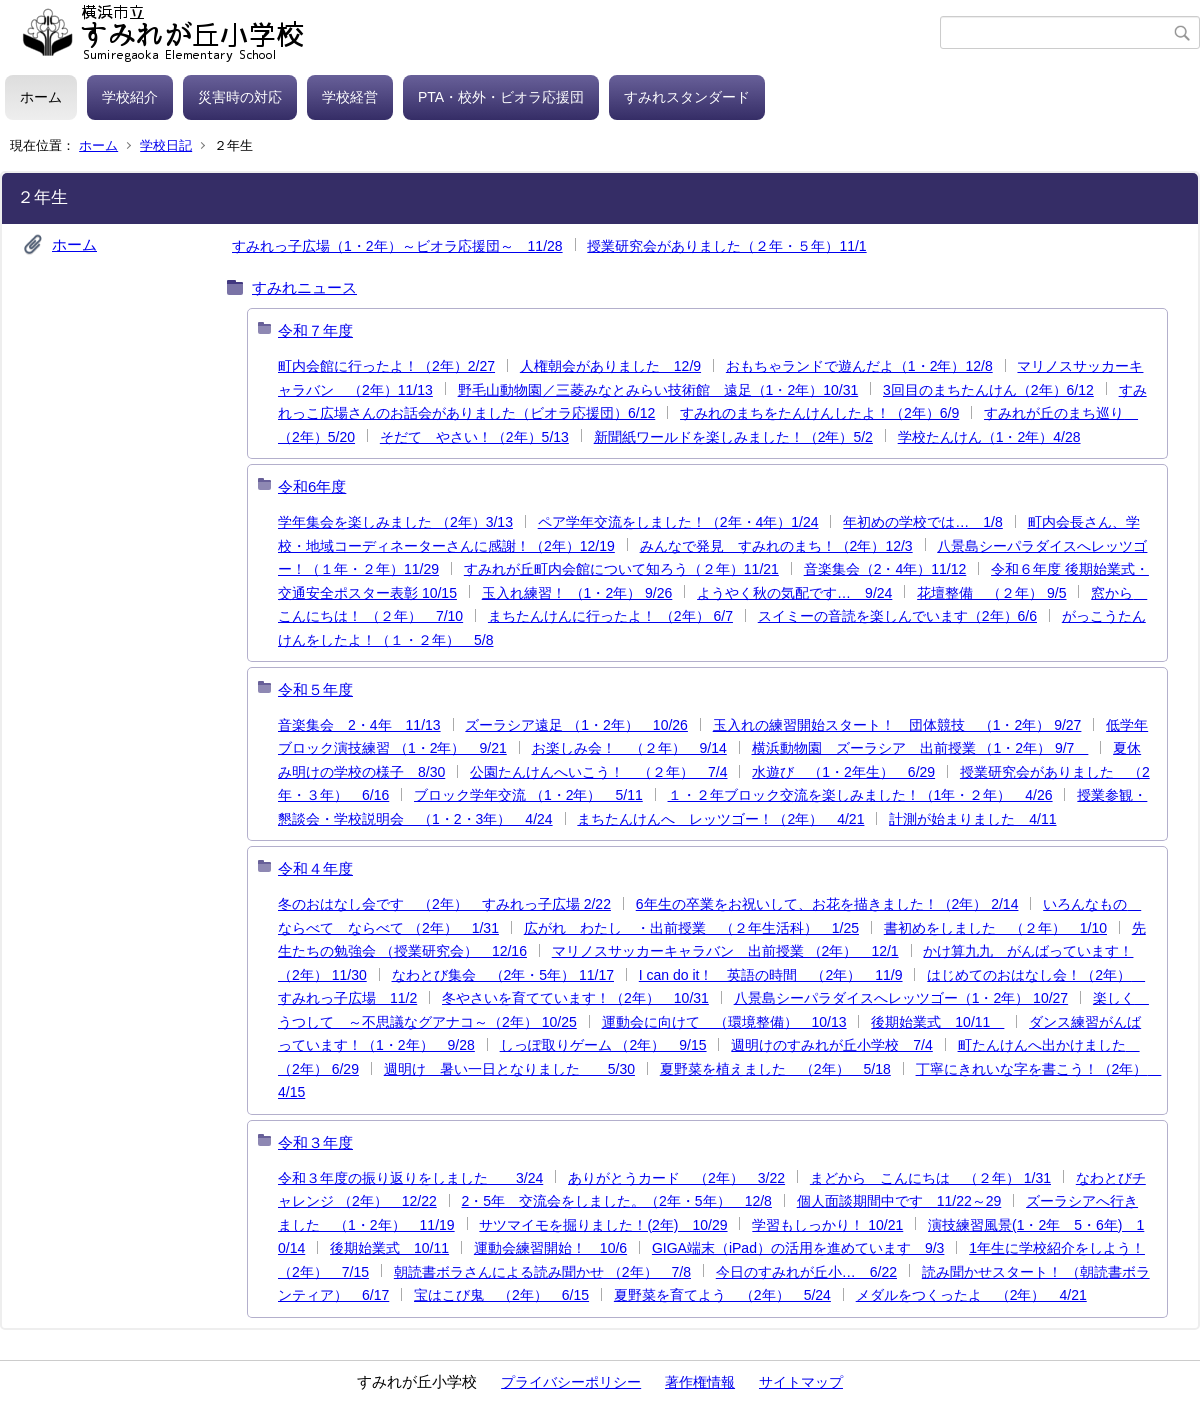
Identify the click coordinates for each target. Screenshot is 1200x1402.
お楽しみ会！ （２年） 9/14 (629, 748)
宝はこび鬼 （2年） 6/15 (501, 1295)
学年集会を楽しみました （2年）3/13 (395, 522)
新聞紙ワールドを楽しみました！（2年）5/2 (733, 437)
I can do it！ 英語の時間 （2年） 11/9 (771, 975)
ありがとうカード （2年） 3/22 (676, 1178)
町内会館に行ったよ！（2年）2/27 (386, 366)
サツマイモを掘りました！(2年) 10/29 (603, 1225)
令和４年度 (315, 868)
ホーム (41, 97)
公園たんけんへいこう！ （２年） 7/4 (598, 772)
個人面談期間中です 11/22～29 (899, 1201)
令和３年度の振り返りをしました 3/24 (410, 1178)
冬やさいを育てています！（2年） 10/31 (575, 998)
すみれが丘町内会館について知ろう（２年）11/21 (621, 569)
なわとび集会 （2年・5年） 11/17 (503, 975)
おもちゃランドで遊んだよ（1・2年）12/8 (859, 366)
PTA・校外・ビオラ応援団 (501, 97)
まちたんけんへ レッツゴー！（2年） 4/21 (720, 819)
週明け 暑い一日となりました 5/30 (509, 1069)
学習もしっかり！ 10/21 (827, 1225)
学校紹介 (130, 97)
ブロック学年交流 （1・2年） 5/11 (528, 795)
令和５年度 (315, 689)
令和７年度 (315, 330)
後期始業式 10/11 (937, 1022)
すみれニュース (304, 287)
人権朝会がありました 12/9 (610, 366)
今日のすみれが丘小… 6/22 (806, 1272)
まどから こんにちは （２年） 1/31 (930, 1178)
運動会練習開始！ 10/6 (550, 1248)
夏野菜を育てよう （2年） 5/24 (722, 1295)
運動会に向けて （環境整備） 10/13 (724, 1022)
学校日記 (166, 145)
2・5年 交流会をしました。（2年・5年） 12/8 (617, 1201)
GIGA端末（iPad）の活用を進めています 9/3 (798, 1248)
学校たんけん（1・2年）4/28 (989, 437)
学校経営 (350, 97)
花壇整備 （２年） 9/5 (991, 593)
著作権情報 (700, 1382)
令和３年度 (315, 1142)
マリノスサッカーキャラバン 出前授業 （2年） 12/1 (725, 951)
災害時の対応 (240, 97)
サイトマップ (801, 1382)
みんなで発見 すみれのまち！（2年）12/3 (776, 546)
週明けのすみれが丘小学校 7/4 (831, 1045)
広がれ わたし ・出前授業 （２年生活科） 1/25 (691, 928)
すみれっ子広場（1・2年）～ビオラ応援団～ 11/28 (397, 246)
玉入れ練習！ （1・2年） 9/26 (577, 593)
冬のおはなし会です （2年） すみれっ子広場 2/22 (444, 904)
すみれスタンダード (687, 97)
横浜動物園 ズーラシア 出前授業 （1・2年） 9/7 (920, 748)
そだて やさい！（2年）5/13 (474, 437)
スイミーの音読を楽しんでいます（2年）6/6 (897, 616)
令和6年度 (312, 486)
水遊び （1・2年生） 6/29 (843, 772)
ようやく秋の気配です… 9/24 (794, 593)
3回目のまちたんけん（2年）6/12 (988, 390)
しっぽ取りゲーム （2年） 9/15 (603, 1045)
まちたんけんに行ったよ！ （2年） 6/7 (610, 616)
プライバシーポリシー (571, 1382)
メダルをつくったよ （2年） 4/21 (971, 1295)
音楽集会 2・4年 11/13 (359, 725)
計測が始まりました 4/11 (972, 819)
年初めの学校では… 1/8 (922, 522)
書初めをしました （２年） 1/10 (995, 928)
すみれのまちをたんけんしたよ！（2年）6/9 (819, 413)
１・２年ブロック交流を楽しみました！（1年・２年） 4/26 (860, 795)
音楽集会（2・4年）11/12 (885, 569)
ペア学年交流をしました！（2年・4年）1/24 (678, 522)
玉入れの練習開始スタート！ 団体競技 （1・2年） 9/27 (897, 725)
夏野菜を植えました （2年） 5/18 (775, 1069)
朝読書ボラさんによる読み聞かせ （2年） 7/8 (542, 1272)
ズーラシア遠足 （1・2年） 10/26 (576, 725)
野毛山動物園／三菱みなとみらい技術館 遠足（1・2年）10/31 (658, 390)
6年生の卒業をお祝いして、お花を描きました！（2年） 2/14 (827, 904)
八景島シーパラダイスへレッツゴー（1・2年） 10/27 (901, 998)
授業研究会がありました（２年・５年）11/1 (726, 246)
